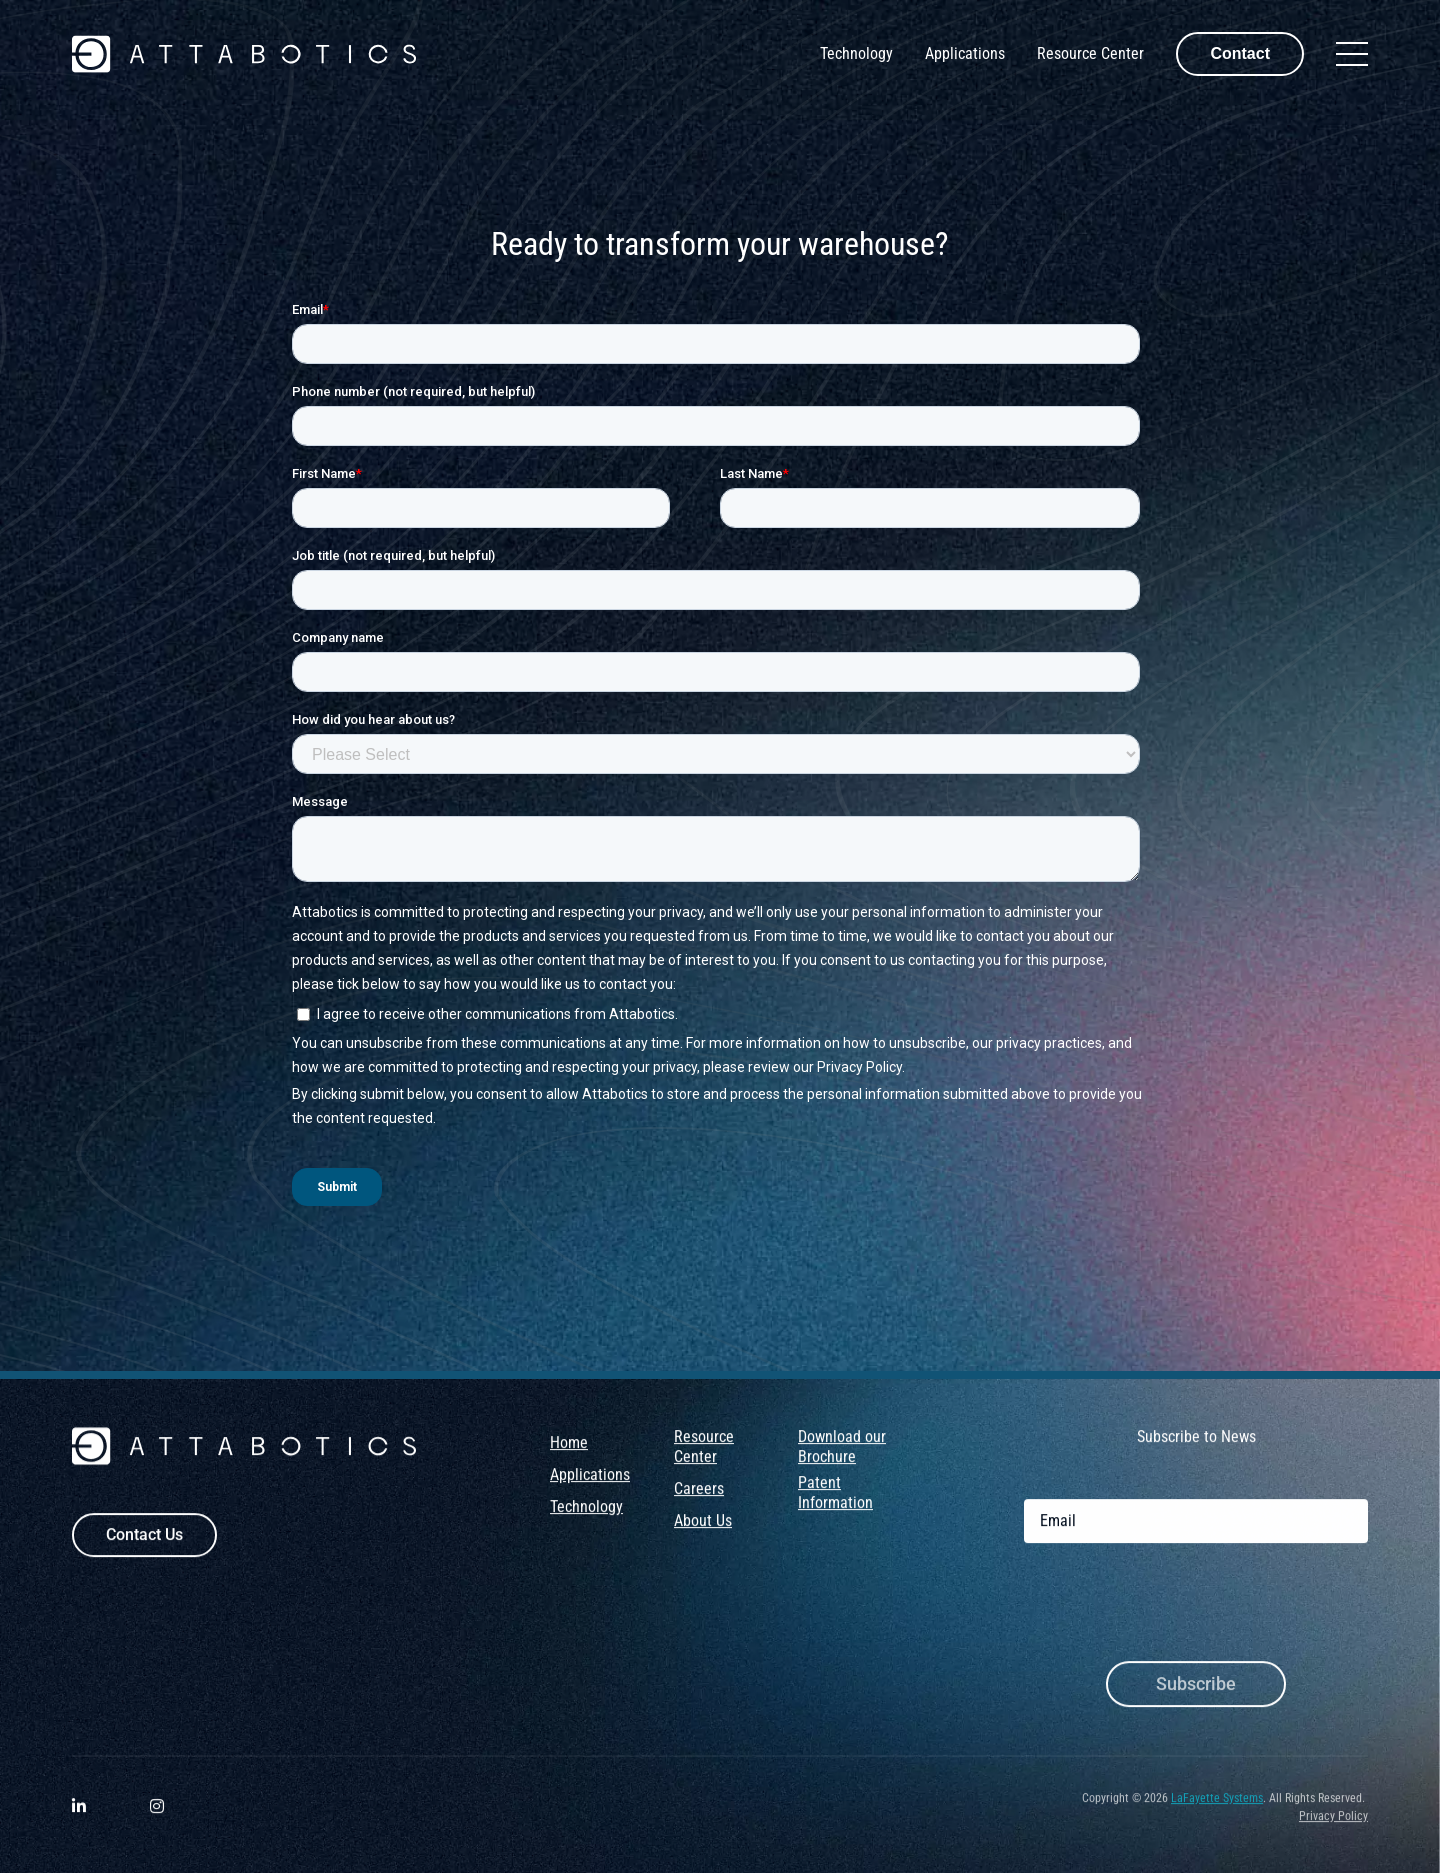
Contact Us (144, 1550)
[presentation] (1176, 1622)
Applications (965, 53)
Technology (856, 53)
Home (569, 1458)
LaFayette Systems (1217, 1814)
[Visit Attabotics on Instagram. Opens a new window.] (157, 1823)
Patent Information (835, 1508)
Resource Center (1090, 53)
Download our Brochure (842, 1462)
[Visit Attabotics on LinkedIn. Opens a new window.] (79, 1823)
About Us (703, 1536)
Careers (699, 1504)
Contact (1240, 53)
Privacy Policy (1333, 1832)
